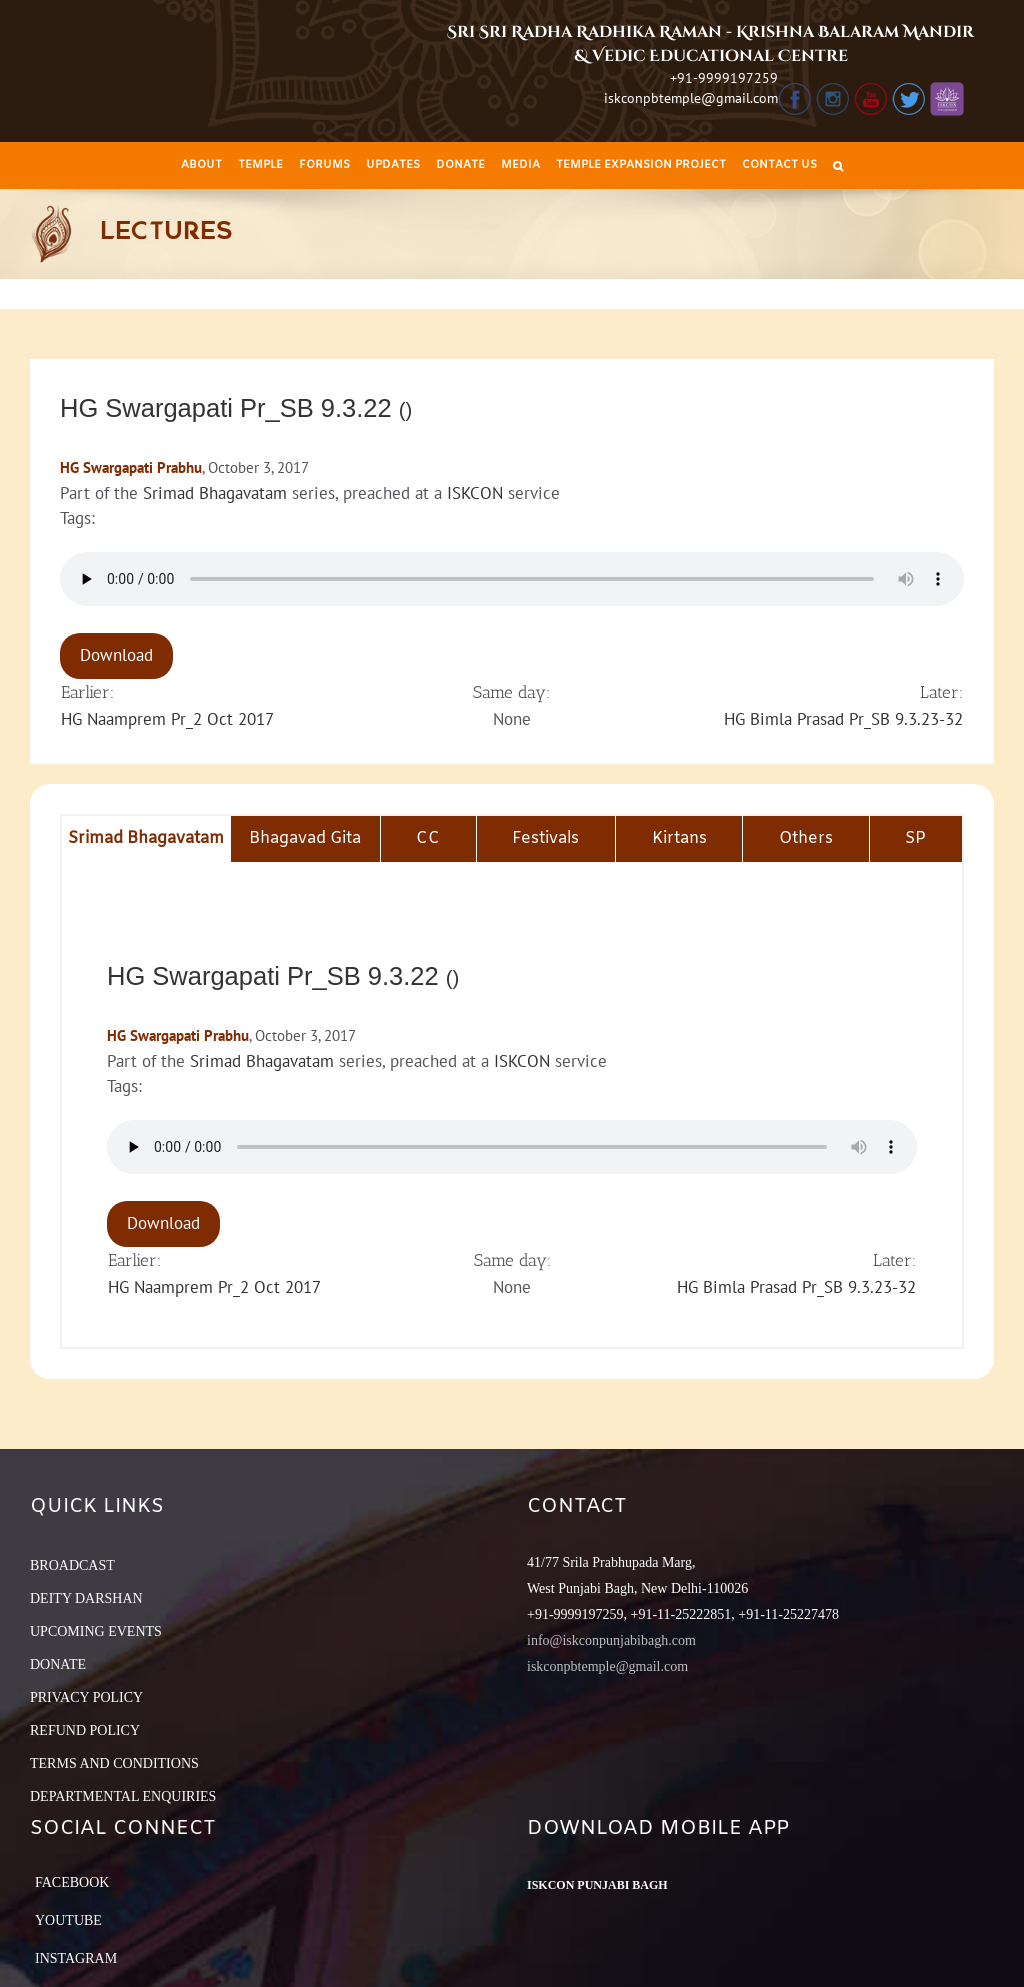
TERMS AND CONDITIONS (114, 1763)
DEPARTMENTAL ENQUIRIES (123, 1796)
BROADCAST (72, 1565)
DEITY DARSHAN (86, 1598)
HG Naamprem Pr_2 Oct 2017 (167, 719)
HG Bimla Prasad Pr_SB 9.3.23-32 (843, 719)
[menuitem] (201, 165)
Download (116, 655)
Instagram (76, 1958)
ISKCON (475, 493)
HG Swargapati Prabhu (131, 467)
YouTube (68, 1920)
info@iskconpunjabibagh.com (611, 1640)
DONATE (58, 1664)
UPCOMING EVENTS (96, 1631)
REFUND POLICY (85, 1730)
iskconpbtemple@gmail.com (691, 98)
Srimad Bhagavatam (215, 493)
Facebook (72, 1882)
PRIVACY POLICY (86, 1697)
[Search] (838, 165)
